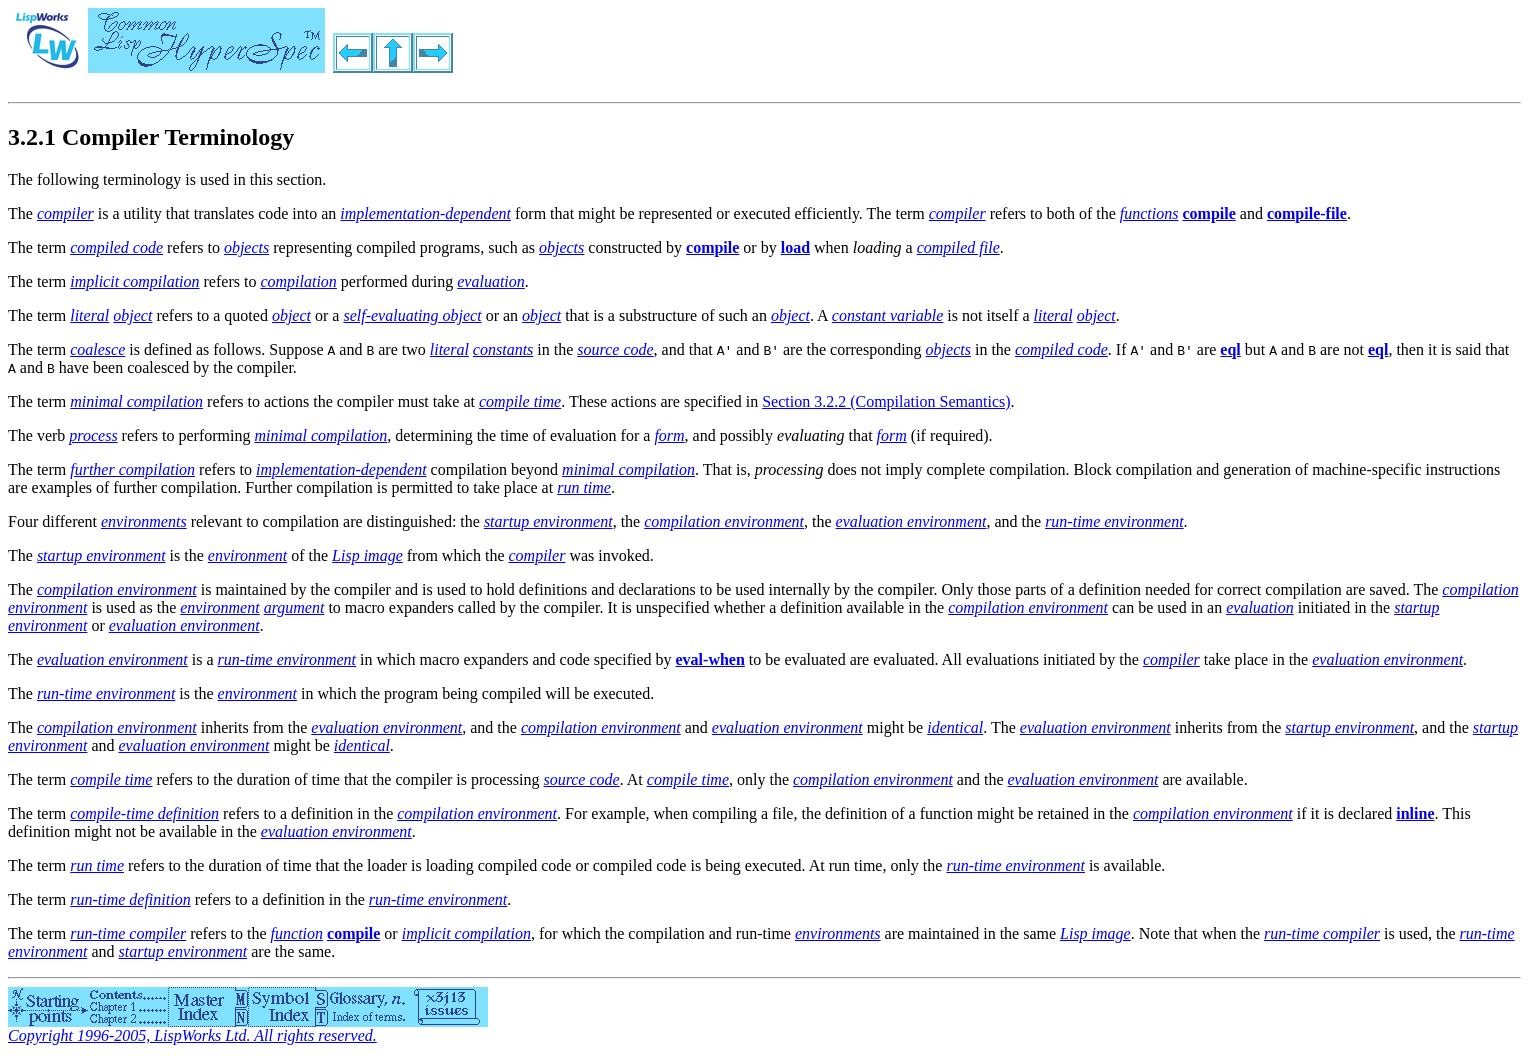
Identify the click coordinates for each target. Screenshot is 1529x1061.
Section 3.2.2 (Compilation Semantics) (886, 401)
